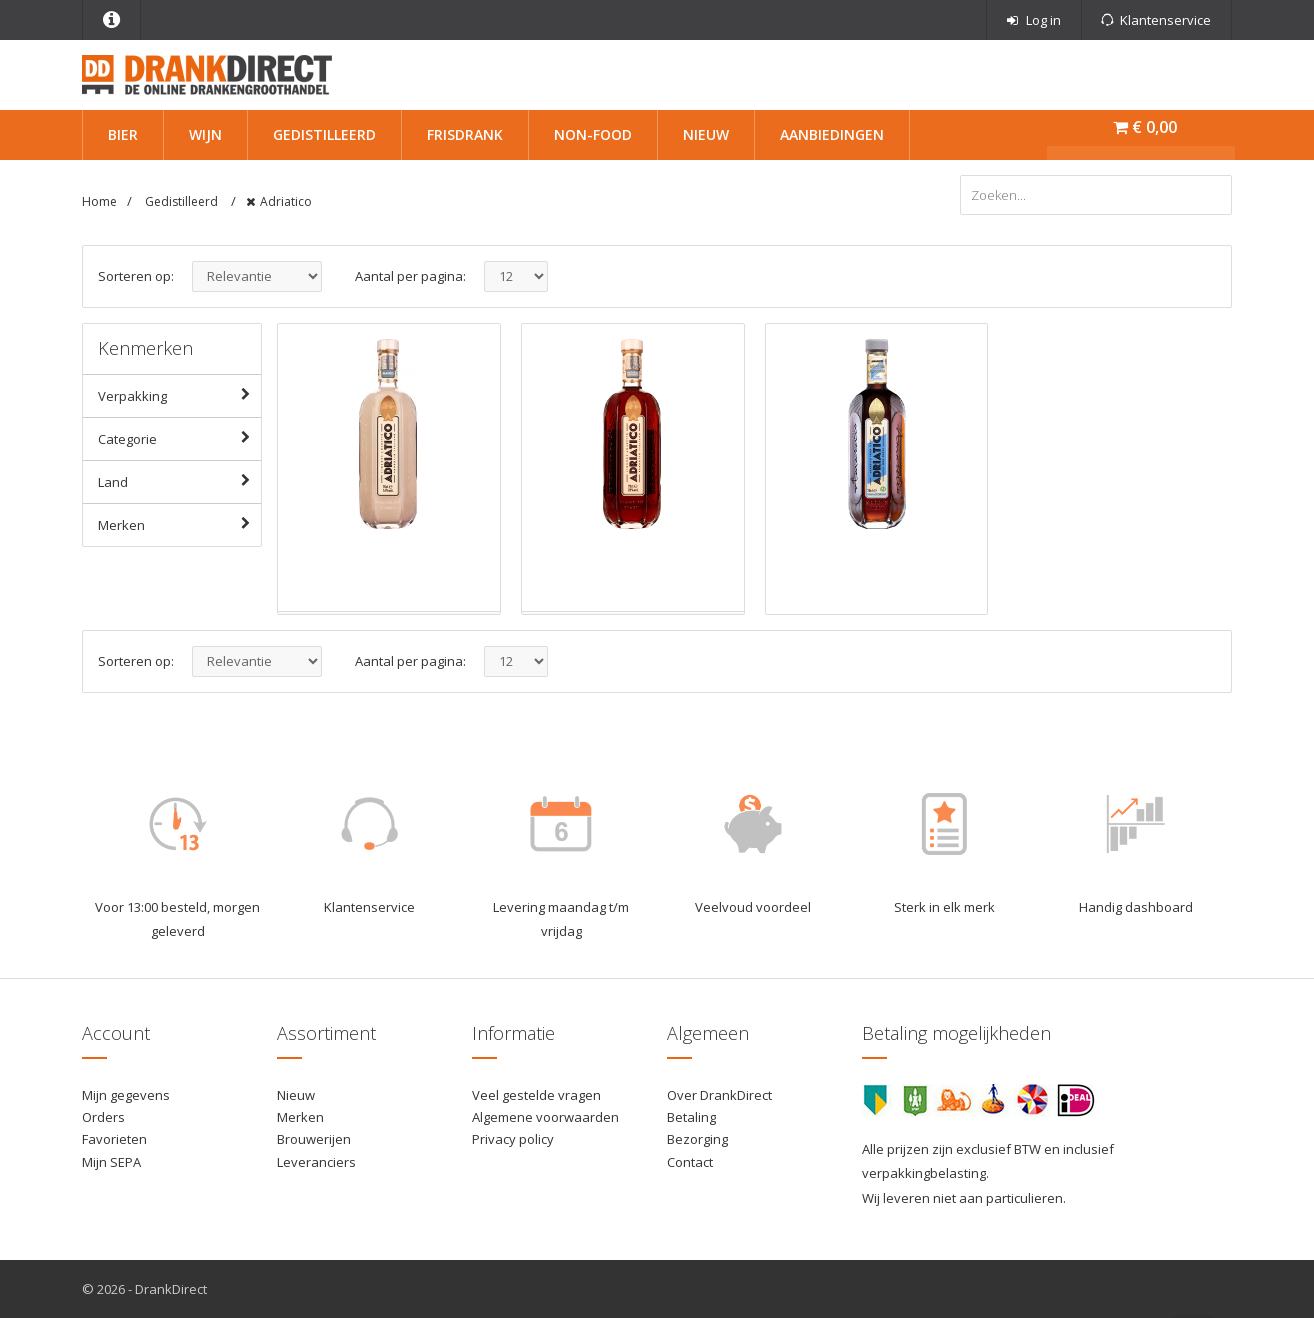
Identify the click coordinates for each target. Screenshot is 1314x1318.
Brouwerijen (314, 1139)
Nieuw (706, 134)
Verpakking (179, 395)
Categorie (179, 438)
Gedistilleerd (324, 134)
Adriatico (286, 201)
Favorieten (114, 1139)
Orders (103, 1117)
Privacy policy (513, 1139)
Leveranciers (316, 1162)
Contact (690, 1162)
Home (99, 201)
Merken (179, 524)
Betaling (691, 1117)
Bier (123, 134)
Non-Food (593, 134)
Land (179, 481)
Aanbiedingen (832, 134)
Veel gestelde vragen (536, 1095)
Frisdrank (465, 134)
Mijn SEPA (111, 1162)
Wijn (205, 134)
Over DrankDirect (719, 1095)
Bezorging (697, 1139)
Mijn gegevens (126, 1095)
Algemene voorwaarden (545, 1117)
